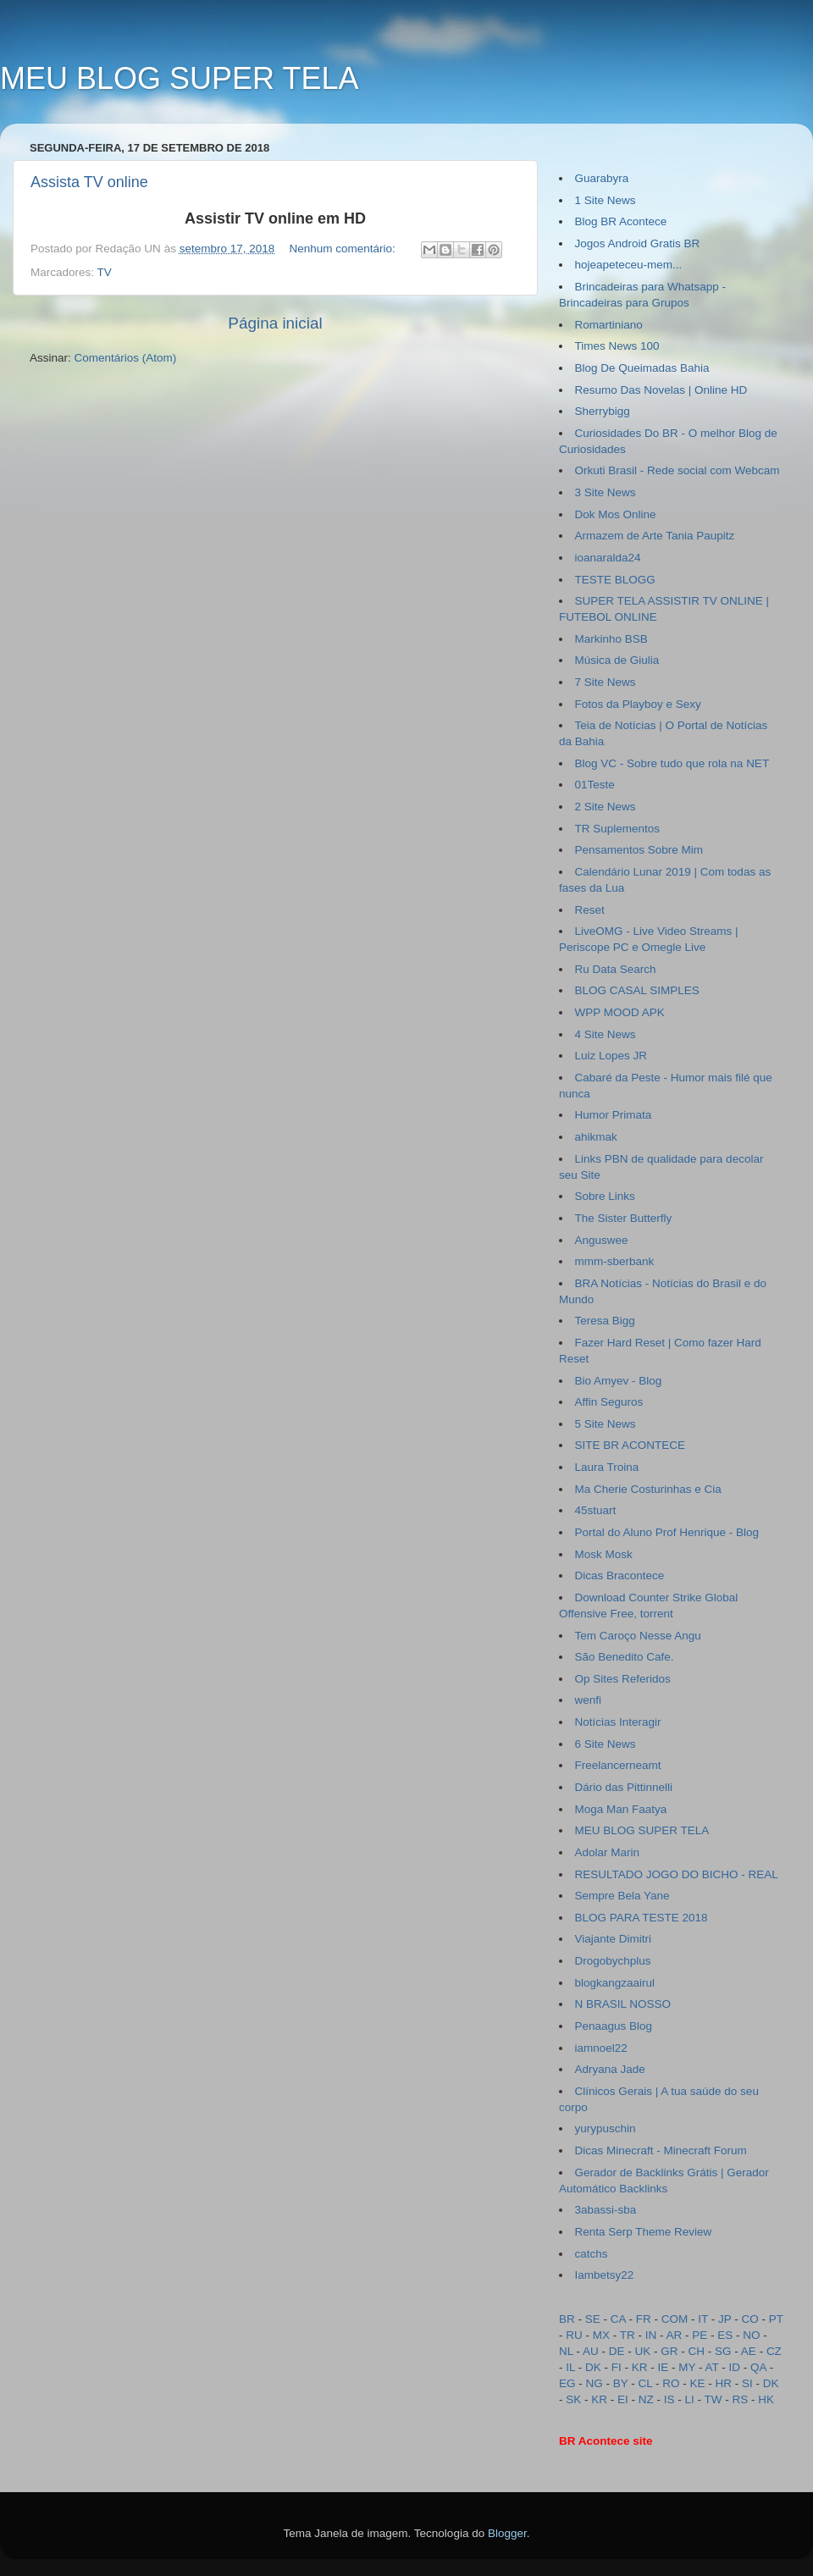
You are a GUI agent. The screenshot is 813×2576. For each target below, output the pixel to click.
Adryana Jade (610, 2069)
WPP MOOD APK (620, 1012)
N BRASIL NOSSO (623, 2004)
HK (766, 2399)
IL (570, 2367)
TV (104, 272)
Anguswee (601, 1240)
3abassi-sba (606, 2209)
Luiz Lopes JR (611, 1055)
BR (567, 2319)
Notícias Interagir (618, 1722)
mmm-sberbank (615, 1261)
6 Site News (605, 1744)
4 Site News (605, 1034)
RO (670, 2383)
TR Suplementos (618, 828)
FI (616, 2367)
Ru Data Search (615, 969)
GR (669, 2351)
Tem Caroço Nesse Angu (638, 1635)
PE (699, 2335)
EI (622, 2399)
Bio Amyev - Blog (618, 1380)
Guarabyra (602, 178)
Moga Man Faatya (621, 1809)
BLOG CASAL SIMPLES (637, 990)
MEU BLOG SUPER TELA (642, 1830)
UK (643, 2351)
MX (601, 2335)
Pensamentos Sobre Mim (639, 849)
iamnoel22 (601, 2048)
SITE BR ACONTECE (630, 1445)
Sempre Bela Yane (622, 1895)
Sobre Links (605, 1196)
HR (724, 2383)
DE (617, 2351)
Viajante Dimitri (613, 1938)
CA (618, 2319)
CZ (774, 2351)
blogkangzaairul (615, 1982)
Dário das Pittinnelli (624, 1787)
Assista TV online (89, 182)
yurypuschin (605, 2128)
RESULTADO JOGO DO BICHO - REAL (676, 1874)
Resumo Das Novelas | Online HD (661, 390)
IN (651, 2335)
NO (751, 2335)
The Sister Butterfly (623, 1218)
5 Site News (605, 1424)
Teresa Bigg (605, 1320)
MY (686, 2367)
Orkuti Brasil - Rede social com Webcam (677, 470)
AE (748, 2351)
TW (713, 2399)
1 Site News (605, 200)
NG (594, 2383)
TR (627, 2335)
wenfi (588, 1700)
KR (640, 2367)
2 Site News (605, 806)
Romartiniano (609, 324)
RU (574, 2335)
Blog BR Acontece (621, 221)
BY (620, 2383)
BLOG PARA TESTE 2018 (641, 1917)
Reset (590, 910)
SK (573, 2399)
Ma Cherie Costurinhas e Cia (648, 1489)
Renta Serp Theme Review (643, 2231)
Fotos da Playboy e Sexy (638, 704)
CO (750, 2319)
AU (591, 2351)
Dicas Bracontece (620, 1575)
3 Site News (605, 492)
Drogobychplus (613, 1960)
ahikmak (596, 1136)
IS (669, 2399)
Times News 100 (617, 346)
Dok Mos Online (615, 514)
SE (592, 2319)
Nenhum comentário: (343, 248)
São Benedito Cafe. (624, 1656)
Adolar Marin (607, 1852)
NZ (646, 2399)
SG (723, 2351)
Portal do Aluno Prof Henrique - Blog (667, 1532)
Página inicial (275, 323)
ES (725, 2335)
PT (776, 2319)
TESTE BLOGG (615, 579)
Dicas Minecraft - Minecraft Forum (661, 2150)
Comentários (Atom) (126, 357)
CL (646, 2383)
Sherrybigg (602, 411)
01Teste (595, 784)
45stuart (596, 1510)
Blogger (507, 2533)
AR (674, 2335)
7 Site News (605, 682)
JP (725, 2319)
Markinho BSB (611, 639)
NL (566, 2351)
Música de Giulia (617, 660)
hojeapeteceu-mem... (629, 264)
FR (643, 2319)
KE (697, 2383)
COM (675, 2319)
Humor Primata (613, 1114)
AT (712, 2367)
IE (663, 2367)
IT (703, 2319)
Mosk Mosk (604, 1554)
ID (735, 2367)
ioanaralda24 (608, 557)
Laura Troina (607, 1467)
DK (593, 2367)
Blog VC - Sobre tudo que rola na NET (672, 763)
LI (689, 2399)
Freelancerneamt (618, 1765)
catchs (591, 2253)
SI (747, 2383)
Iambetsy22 (604, 2275)
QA (758, 2367)
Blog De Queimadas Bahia (642, 368)
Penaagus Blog (614, 2026)
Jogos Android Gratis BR (637, 243)
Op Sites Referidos (623, 1678)
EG (567, 2383)
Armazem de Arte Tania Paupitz (655, 535)
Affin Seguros (609, 1402)
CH (697, 2351)
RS (741, 2399)
